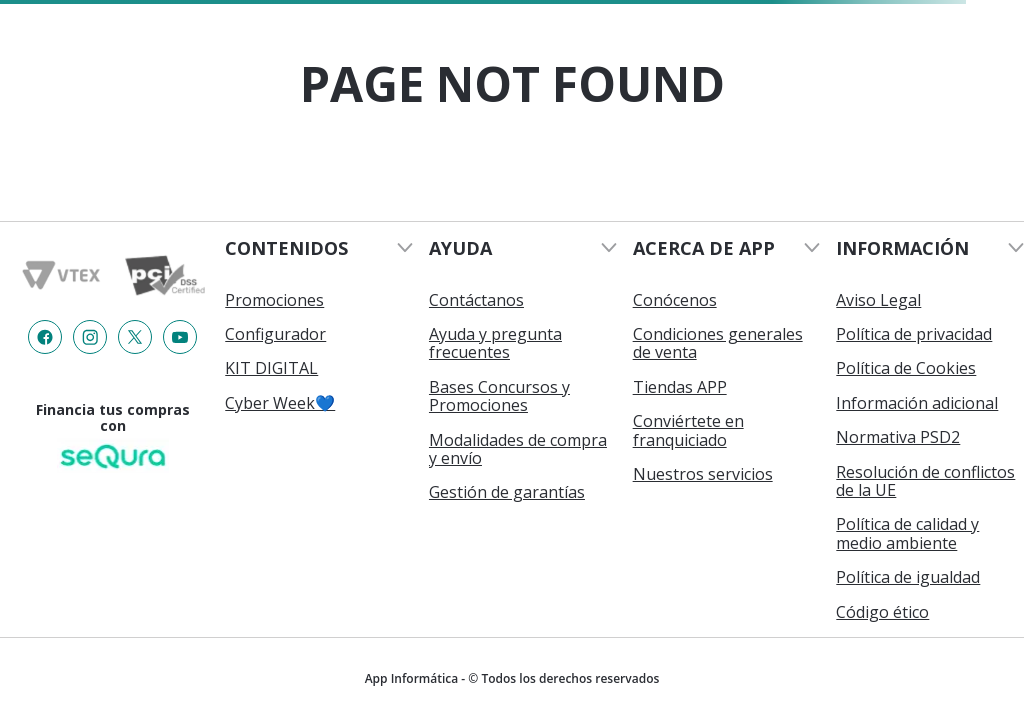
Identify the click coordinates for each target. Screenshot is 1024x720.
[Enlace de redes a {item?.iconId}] (45, 337)
